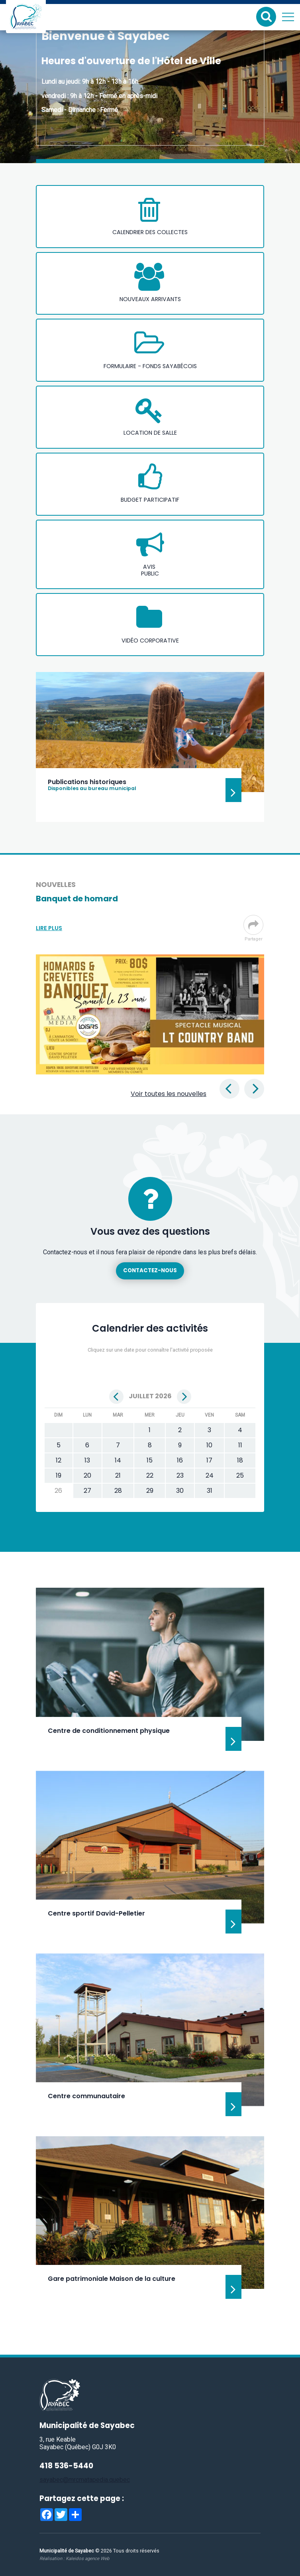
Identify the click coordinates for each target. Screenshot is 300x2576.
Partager (253, 928)
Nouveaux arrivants (150, 299)
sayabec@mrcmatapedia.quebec (84, 2479)
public (150, 573)
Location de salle (150, 433)
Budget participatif (150, 500)
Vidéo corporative (150, 640)
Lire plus (49, 928)
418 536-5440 (66, 2465)
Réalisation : (74, 2558)
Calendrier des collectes (150, 232)
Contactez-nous (150, 1270)
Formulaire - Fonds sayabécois (150, 366)
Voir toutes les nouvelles (168, 1093)
